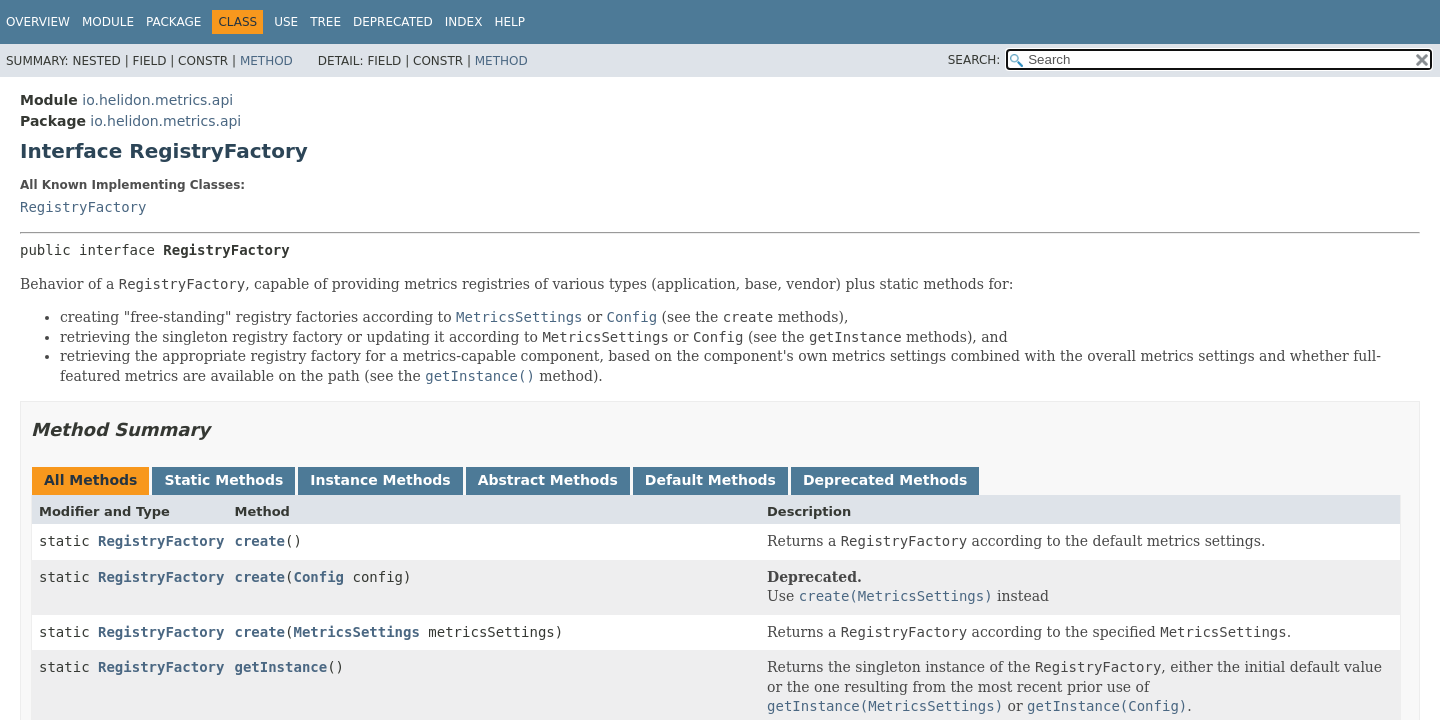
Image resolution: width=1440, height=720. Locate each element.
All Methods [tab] (90, 480)
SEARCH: (974, 60)
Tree (325, 22)
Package (173, 22)
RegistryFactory (83, 207)
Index (464, 22)
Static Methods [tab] (223, 480)
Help (509, 22)
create (259, 541)
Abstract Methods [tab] (548, 480)
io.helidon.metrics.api (157, 100)
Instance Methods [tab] (380, 480)
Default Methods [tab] (710, 480)
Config (318, 577)
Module (108, 22)
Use (286, 22)
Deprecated (393, 22)
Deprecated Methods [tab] (885, 480)
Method (266, 61)
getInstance (280, 667)
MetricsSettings (356, 632)
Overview (38, 22)
